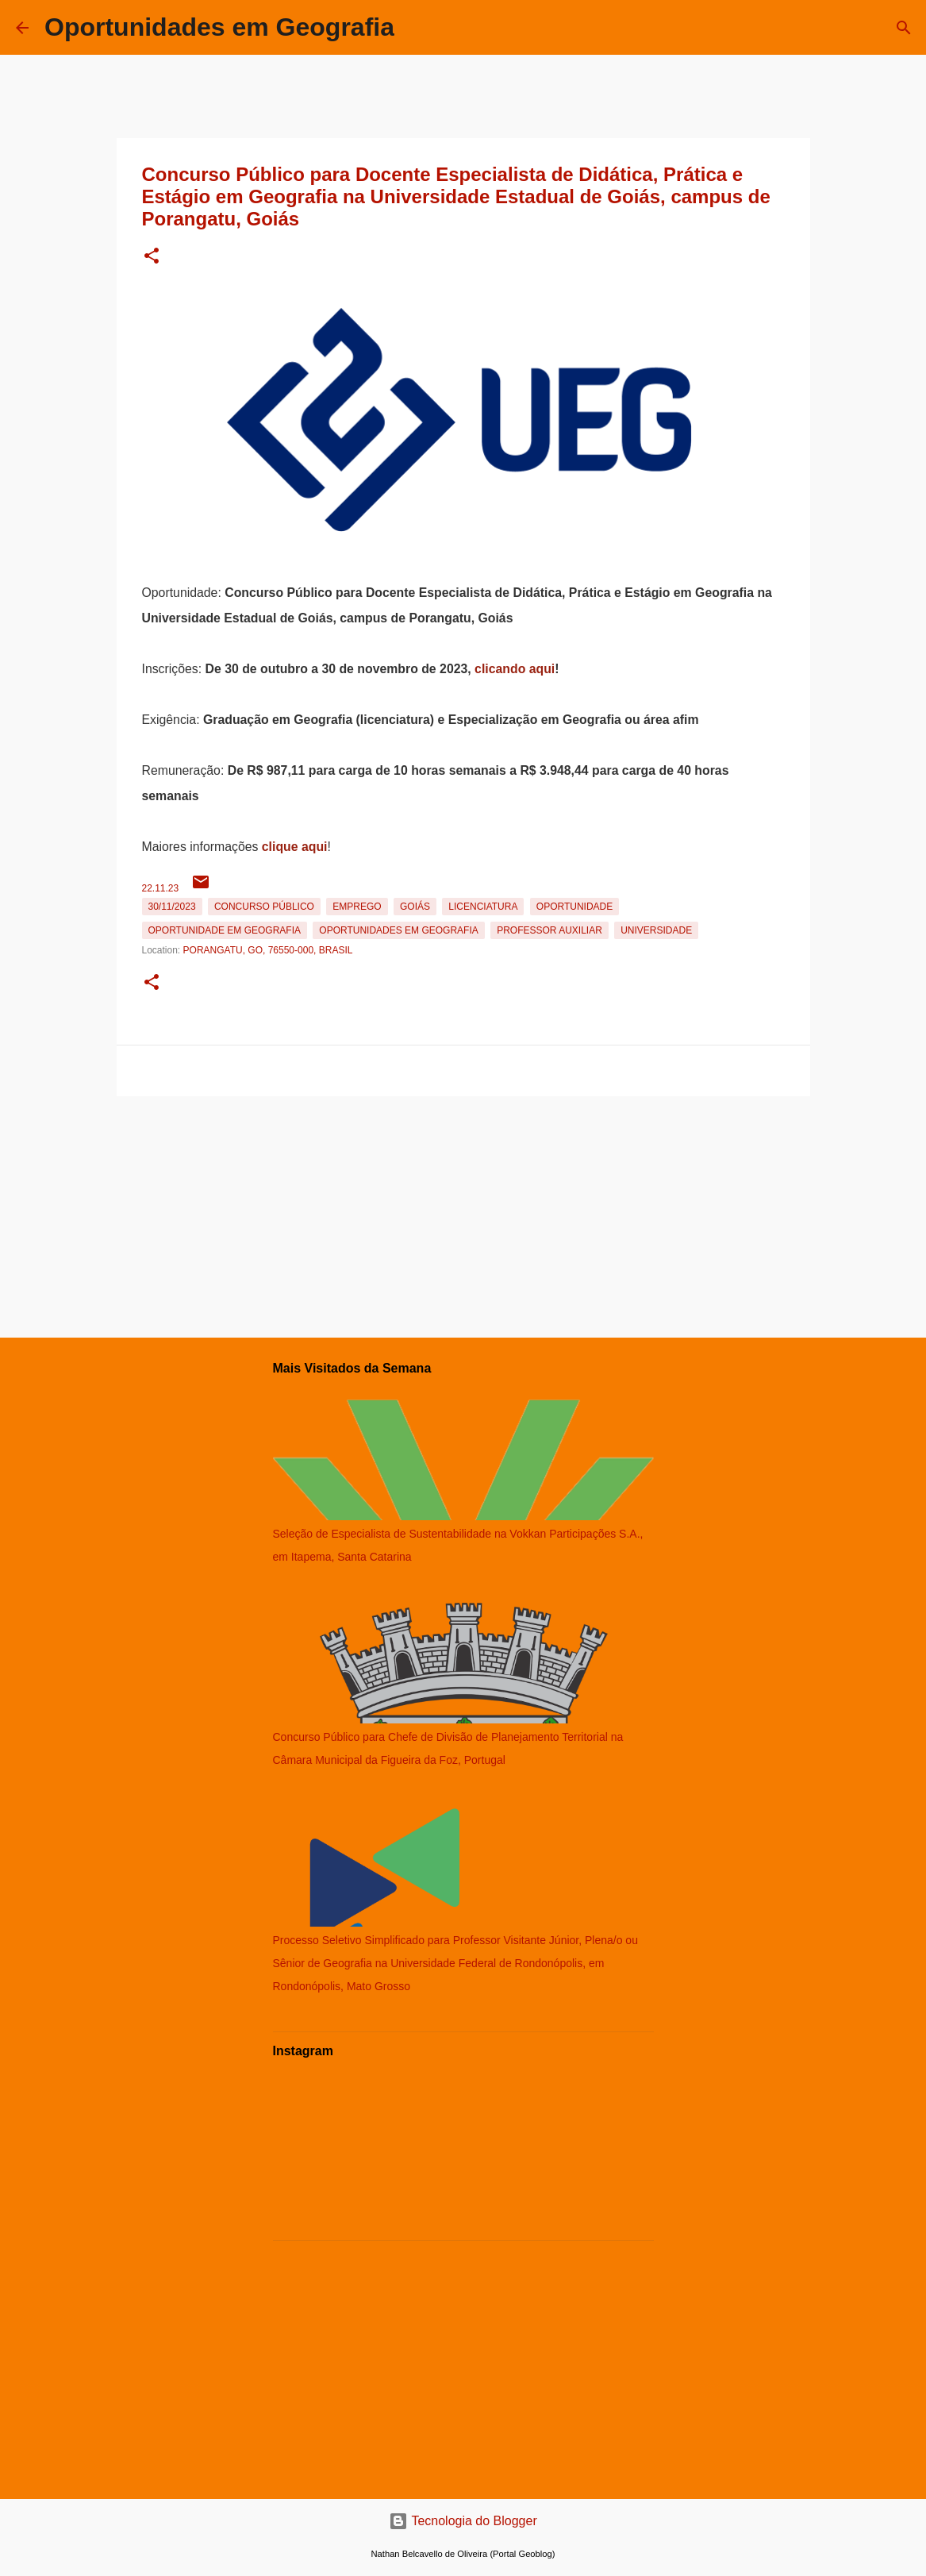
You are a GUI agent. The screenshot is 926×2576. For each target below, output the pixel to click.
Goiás (415, 906)
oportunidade (574, 906)
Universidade (656, 930)
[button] (151, 257)
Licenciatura (482, 906)
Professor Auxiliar (549, 930)
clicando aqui (515, 669)
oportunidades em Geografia (398, 930)
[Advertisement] (463, 1214)
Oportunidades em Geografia (219, 27)
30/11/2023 (172, 906)
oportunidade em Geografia (224, 930)
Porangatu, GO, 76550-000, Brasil (268, 950)
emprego (356, 906)
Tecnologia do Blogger (463, 2521)
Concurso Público (264, 906)
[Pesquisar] (903, 28)
